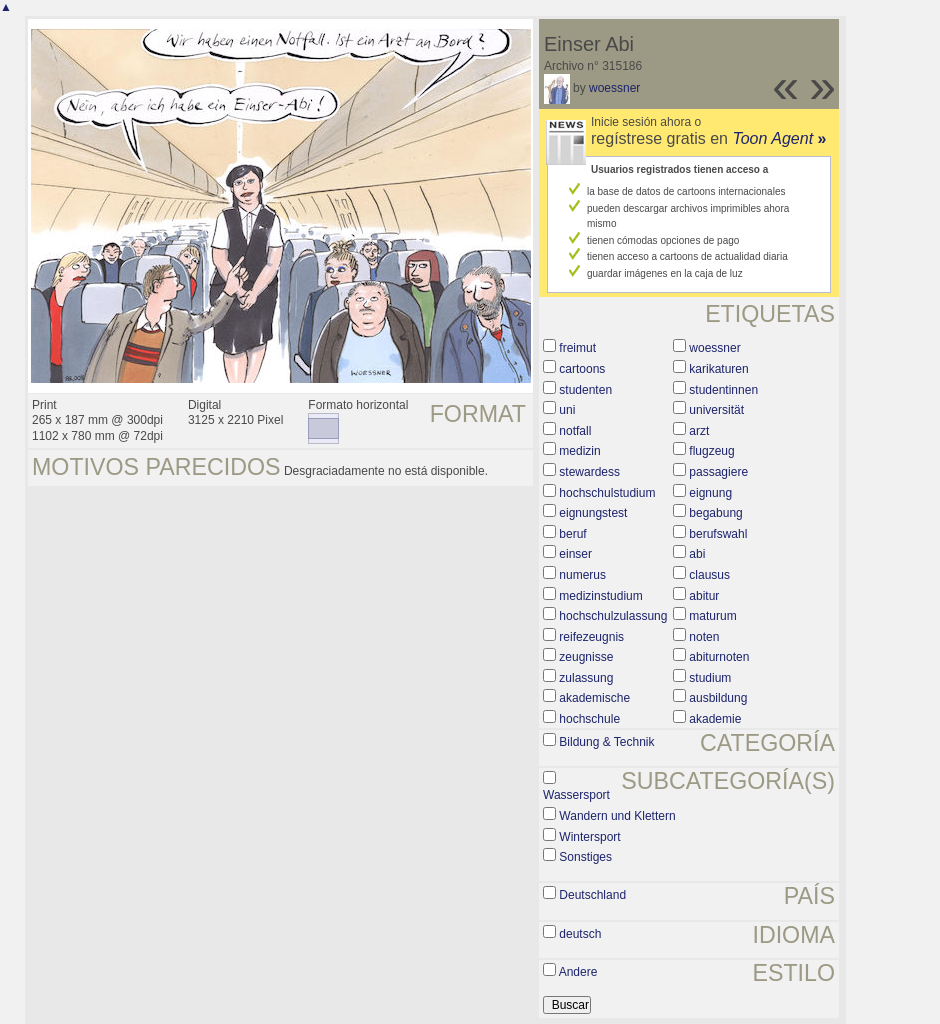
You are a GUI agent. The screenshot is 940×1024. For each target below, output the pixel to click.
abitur (704, 596)
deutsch (580, 934)
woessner (614, 88)
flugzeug (711, 451)
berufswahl (718, 534)
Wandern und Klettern (617, 816)
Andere (578, 972)
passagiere (718, 472)
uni (567, 410)
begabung (715, 513)
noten (704, 637)
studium (710, 678)
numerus (582, 575)
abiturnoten (719, 657)
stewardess (589, 472)
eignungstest (593, 513)
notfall (575, 431)
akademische (594, 698)
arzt (699, 431)
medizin (579, 451)
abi (697, 554)
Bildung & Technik (606, 742)
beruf (572, 534)
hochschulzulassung (613, 616)
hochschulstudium (607, 493)
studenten (585, 390)
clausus (709, 575)
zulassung (586, 678)
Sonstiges (585, 857)
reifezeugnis (591, 637)
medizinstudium (600, 596)
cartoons (582, 369)
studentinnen (723, 390)
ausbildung (718, 698)
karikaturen (718, 369)
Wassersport (576, 795)
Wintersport (589, 837)
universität (716, 410)
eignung (710, 493)
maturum (712, 616)
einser (575, 554)
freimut (577, 348)
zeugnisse (586, 657)
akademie (715, 719)
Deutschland (592, 895)
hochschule (589, 719)
